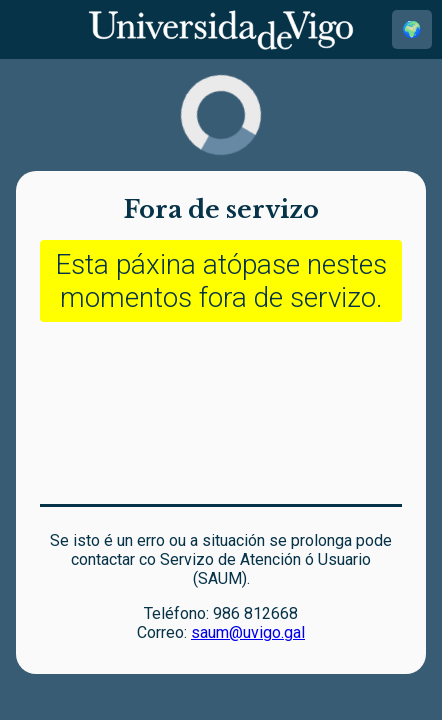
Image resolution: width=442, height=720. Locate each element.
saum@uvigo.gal (248, 632)
